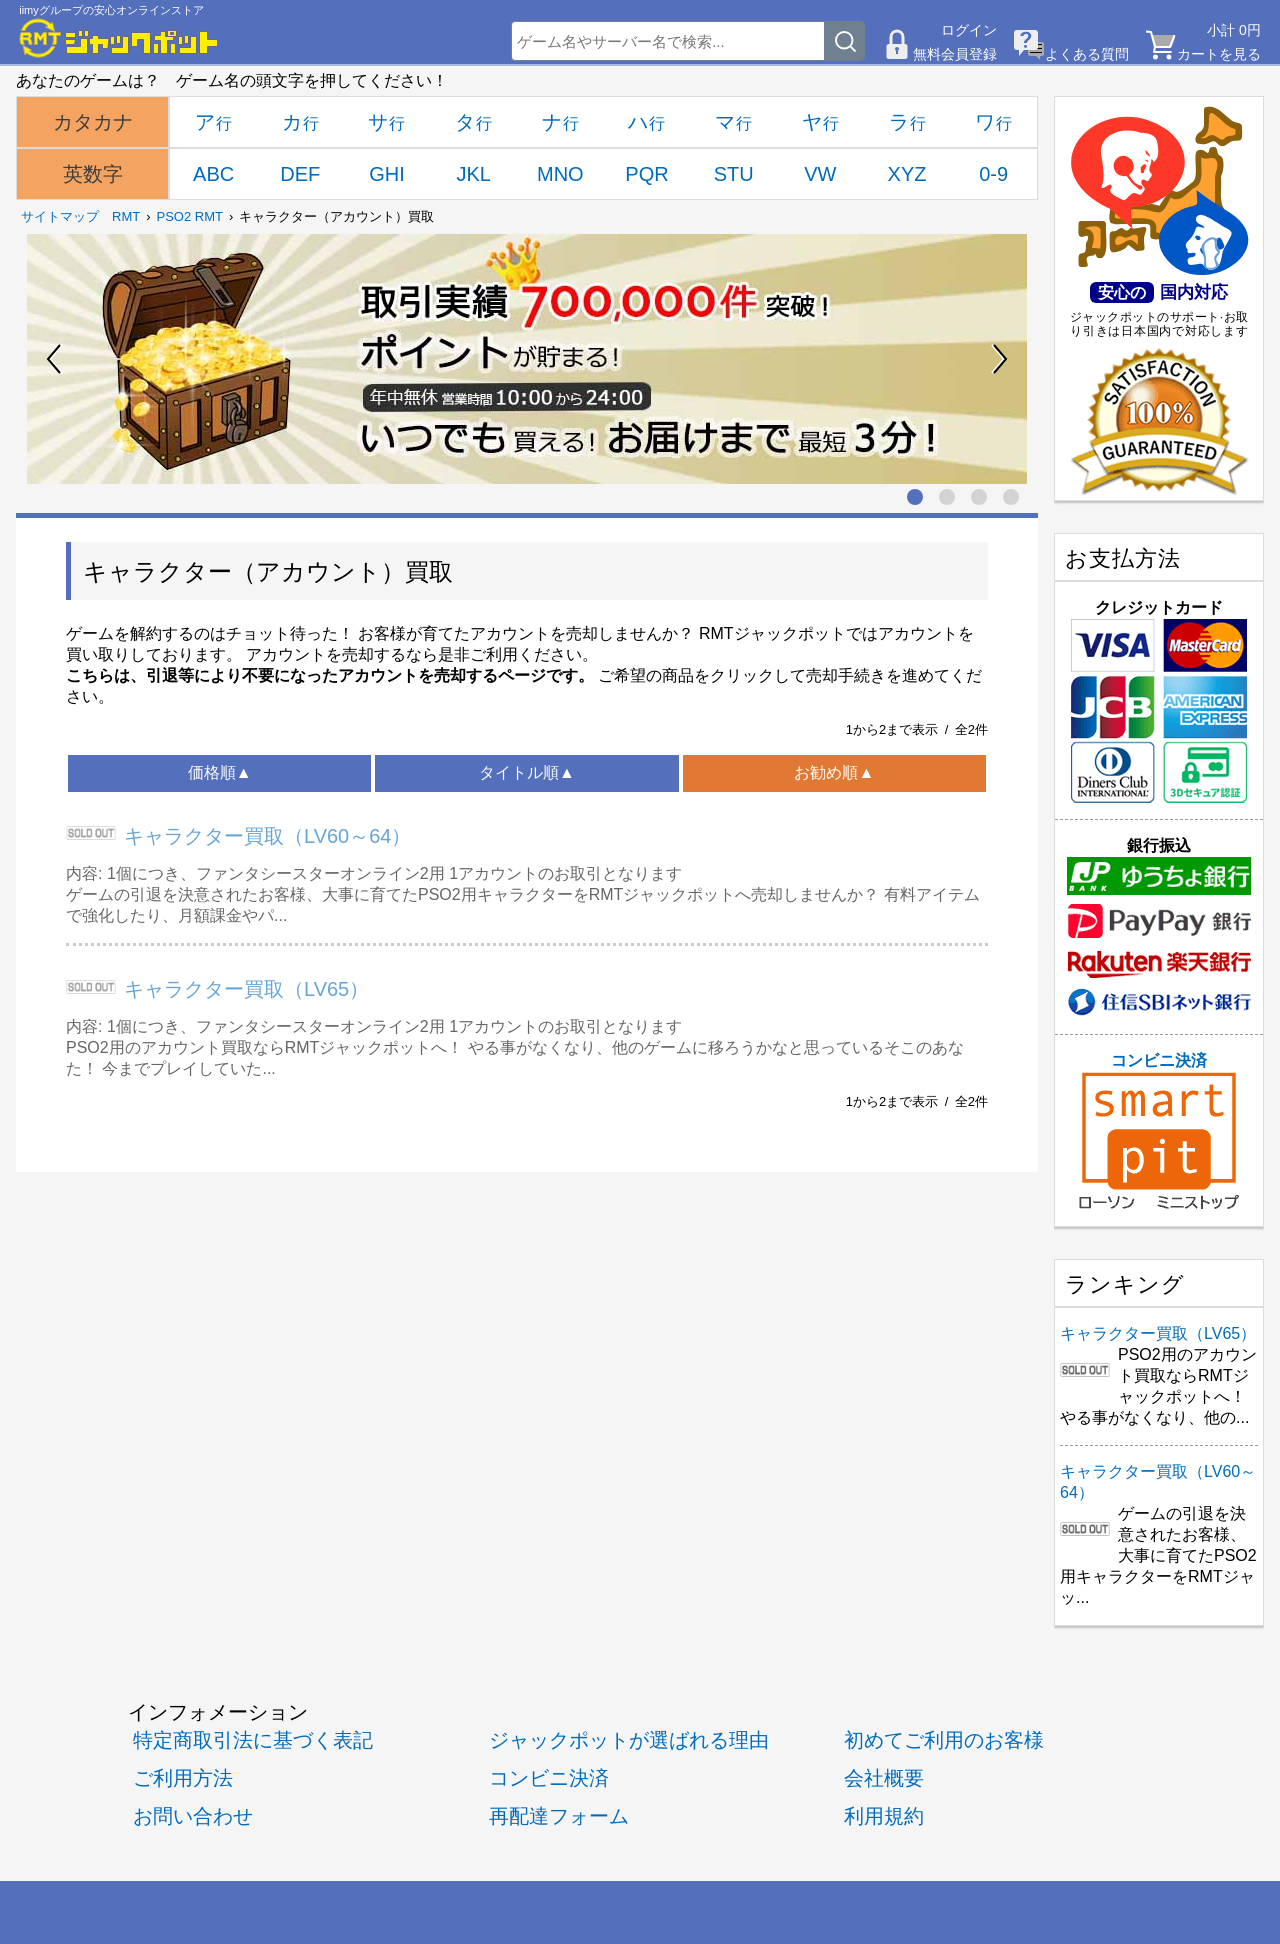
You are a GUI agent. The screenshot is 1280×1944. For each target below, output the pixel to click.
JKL (473, 174)
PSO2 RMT (190, 216)
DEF (300, 174)
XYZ (907, 174)
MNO (560, 174)
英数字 (93, 174)
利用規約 (884, 1815)
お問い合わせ (193, 1815)
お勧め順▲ (834, 772)
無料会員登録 (955, 54)
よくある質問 (1087, 54)
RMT (126, 216)
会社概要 (884, 1777)
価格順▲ (220, 772)
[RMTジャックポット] (119, 38)
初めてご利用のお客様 (944, 1739)
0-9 (993, 174)
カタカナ (93, 122)
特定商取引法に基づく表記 (253, 1739)
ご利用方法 (183, 1777)
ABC (213, 174)
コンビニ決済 (1159, 1131)
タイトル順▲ (527, 772)
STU (734, 174)
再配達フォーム (559, 1815)
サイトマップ (60, 216)
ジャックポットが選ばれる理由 (629, 1739)
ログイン (969, 30)
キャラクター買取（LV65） (246, 989)
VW (820, 174)
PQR (646, 174)
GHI (387, 174)
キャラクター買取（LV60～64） (267, 836)
